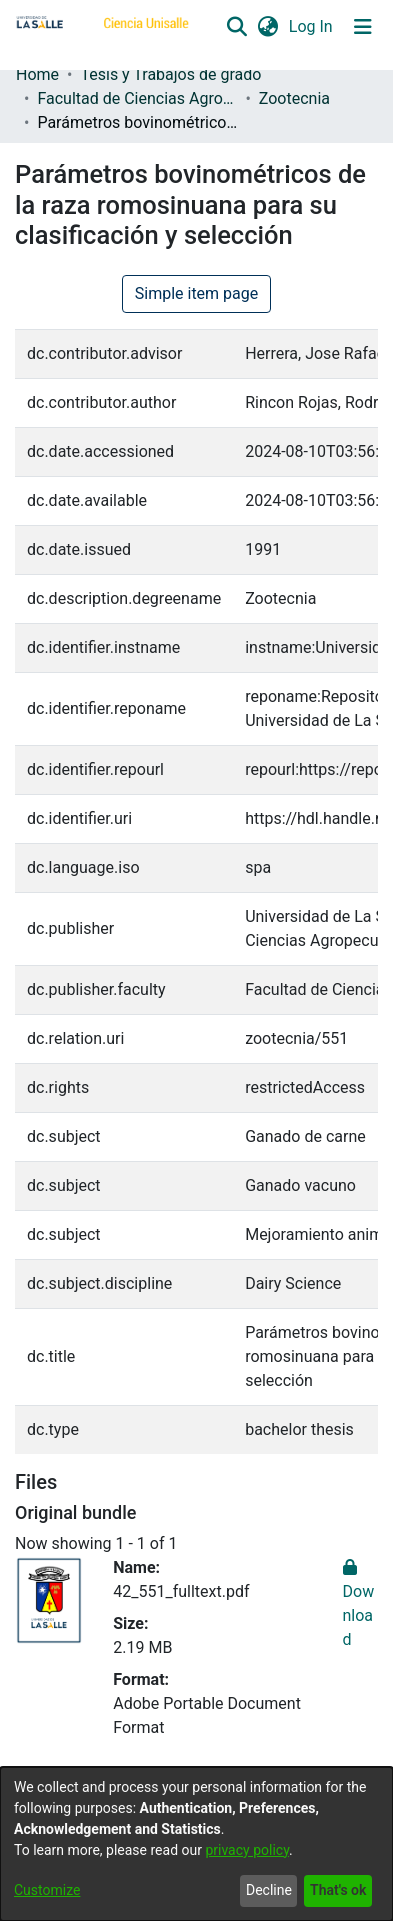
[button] (236, 27)
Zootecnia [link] (294, 98)
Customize (47, 1890)
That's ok (338, 1890)
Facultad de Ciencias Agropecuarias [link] (137, 98)
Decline (269, 1890)
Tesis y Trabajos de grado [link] (170, 74)
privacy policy (247, 1850)
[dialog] (196, 1844)
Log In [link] (312, 26)
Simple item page (197, 293)
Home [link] (37, 74)
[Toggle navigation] (363, 27)
